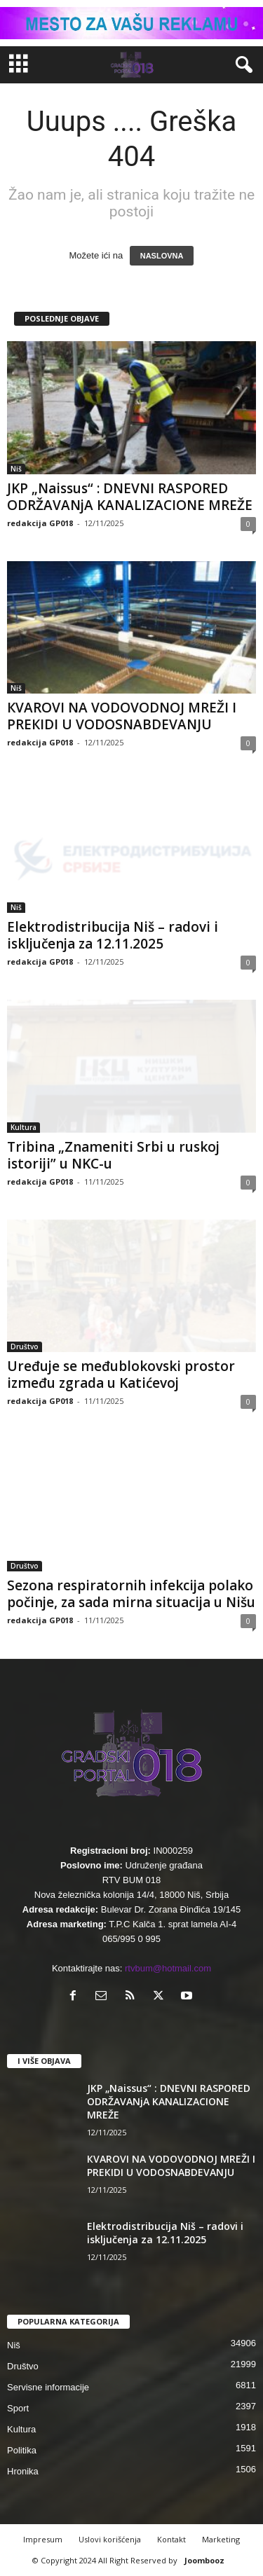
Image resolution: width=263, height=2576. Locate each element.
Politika (21, 2450)
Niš (16, 469)
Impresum (42, 2539)
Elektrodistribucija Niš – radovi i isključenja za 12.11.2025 (112, 935)
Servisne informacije (48, 2387)
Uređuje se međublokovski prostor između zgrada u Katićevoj (121, 1374)
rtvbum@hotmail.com (168, 1968)
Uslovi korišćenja (110, 2539)
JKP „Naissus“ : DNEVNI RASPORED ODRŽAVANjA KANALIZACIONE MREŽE (129, 496)
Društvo (25, 1346)
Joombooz (204, 2560)
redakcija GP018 (40, 523)
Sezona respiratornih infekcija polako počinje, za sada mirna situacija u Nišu (131, 1593)
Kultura (23, 1127)
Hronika (23, 2471)
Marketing (221, 2539)
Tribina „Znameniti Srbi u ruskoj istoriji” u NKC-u (113, 1155)
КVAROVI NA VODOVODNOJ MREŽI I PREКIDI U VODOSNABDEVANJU (121, 715)
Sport (18, 2408)
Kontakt (171, 2539)
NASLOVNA (162, 256)
